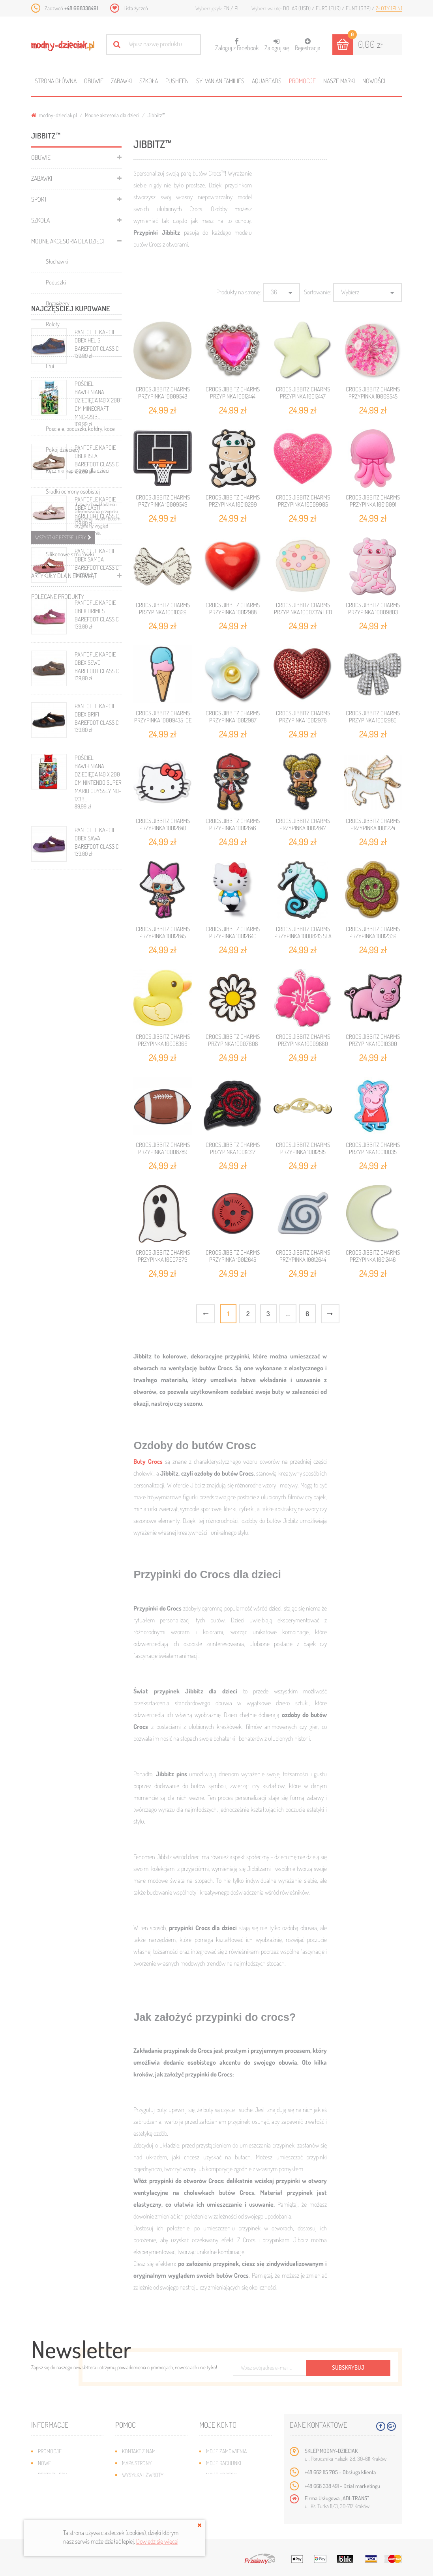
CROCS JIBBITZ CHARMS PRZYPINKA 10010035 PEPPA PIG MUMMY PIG (373, 1152)
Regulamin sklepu (143, 2498)
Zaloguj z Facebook (237, 42)
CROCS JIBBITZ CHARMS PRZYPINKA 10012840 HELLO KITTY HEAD (163, 828)
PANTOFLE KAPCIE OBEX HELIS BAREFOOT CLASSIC (97, 656)
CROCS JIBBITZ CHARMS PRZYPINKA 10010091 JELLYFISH (373, 504)
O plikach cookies (59, 2498)
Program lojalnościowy (67, 2486)
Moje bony (218, 2498)
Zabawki (121, 81)
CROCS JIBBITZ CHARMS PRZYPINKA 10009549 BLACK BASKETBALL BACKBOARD (163, 508)
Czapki (53, 512)
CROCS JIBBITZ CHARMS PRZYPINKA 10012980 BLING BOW (373, 720)
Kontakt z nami (139, 2451)
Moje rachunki (223, 2463)
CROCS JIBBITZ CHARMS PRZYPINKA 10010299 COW (233, 504)
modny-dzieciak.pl (54, 115)
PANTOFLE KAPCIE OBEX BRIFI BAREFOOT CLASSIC (97, 1030)
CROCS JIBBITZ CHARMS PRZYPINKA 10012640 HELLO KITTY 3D (233, 936)
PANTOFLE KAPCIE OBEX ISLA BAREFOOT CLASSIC (97, 772)
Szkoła (148, 81)
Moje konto (217, 2425)
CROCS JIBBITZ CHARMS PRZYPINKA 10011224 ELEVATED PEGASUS (373, 828)
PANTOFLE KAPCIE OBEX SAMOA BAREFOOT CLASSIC (97, 875)
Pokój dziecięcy (63, 449)
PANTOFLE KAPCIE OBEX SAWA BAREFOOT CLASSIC (97, 1154)
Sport (39, 199)
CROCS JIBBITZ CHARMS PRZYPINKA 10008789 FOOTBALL (163, 1152)
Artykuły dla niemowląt (64, 576)
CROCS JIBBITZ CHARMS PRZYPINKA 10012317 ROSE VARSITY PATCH (233, 1152)
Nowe (44, 2463)
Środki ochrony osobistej (73, 491)
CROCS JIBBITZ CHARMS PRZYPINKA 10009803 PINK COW (373, 612)
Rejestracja (308, 45)
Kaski (52, 408)
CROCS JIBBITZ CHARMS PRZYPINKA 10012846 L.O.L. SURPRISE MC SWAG (232, 828)
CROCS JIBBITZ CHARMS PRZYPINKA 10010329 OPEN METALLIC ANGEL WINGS (163, 615)
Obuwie (93, 81)
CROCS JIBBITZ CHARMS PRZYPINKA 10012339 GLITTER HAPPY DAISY (373, 936)
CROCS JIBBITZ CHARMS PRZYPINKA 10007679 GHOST (163, 1259)
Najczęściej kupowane (70, 624)
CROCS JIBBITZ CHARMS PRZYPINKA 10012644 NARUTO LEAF (303, 1259)
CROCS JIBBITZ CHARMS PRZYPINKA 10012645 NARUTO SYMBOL (233, 1259)
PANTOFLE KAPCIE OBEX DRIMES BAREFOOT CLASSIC (97, 927)
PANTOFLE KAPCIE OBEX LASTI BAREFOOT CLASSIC (97, 823)
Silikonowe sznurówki (70, 554)
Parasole (55, 345)
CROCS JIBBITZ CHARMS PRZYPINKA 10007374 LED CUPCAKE (303, 612)
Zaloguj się (276, 45)
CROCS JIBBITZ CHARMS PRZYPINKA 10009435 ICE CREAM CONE (162, 720)
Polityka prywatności (147, 2510)
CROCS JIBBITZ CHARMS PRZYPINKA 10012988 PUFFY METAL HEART (233, 612)
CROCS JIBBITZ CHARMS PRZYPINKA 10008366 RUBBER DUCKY (163, 1044)
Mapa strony (137, 2463)
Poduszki (56, 282)
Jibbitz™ (55, 533)
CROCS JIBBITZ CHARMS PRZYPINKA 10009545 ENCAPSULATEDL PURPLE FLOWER (373, 399)
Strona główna (56, 81)
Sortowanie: (317, 292)
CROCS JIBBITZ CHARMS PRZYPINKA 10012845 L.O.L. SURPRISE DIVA (163, 936)
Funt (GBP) (359, 8)
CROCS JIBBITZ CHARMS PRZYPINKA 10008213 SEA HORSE (303, 936)
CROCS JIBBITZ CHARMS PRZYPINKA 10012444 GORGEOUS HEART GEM (233, 396)
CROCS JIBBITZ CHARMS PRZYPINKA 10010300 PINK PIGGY (373, 1044)
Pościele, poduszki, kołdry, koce (80, 428)
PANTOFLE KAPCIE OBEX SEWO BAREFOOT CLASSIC (97, 978)
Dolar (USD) (297, 8)
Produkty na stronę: (238, 292)
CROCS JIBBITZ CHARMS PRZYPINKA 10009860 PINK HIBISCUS (303, 1044)
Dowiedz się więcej (157, 2541)
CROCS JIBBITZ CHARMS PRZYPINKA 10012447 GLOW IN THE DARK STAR (302, 396)
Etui (50, 366)
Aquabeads (266, 81)
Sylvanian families (220, 81)
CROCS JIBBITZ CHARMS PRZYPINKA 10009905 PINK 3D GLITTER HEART (303, 504)
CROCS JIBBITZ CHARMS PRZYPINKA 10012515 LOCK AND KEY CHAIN (303, 1152)
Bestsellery (52, 2474)
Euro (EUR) (329, 8)
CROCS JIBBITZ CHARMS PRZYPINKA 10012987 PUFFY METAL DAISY (233, 720)
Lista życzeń (136, 8)
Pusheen (177, 81)
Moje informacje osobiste (237, 2486)
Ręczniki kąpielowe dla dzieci (77, 470)
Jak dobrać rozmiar (145, 2486)
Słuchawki (57, 261)
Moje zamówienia (226, 2451)
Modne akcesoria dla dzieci (112, 115)
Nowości (373, 81)
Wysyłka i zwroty (142, 2474)
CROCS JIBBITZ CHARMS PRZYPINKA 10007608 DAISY (233, 1044)
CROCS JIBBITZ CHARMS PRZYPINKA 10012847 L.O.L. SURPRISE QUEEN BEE (303, 831)
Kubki (52, 387)
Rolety (53, 324)
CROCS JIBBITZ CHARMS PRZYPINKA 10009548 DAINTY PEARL (163, 396)
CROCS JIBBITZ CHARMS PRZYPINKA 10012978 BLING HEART (303, 720)
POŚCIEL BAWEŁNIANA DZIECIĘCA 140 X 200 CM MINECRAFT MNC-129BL (97, 716)
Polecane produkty (57, 597)
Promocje (302, 81)
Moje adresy (221, 2474)
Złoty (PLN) (389, 8)
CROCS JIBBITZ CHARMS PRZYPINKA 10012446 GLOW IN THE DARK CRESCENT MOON (373, 1263)
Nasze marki (339, 81)
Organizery (57, 303)
